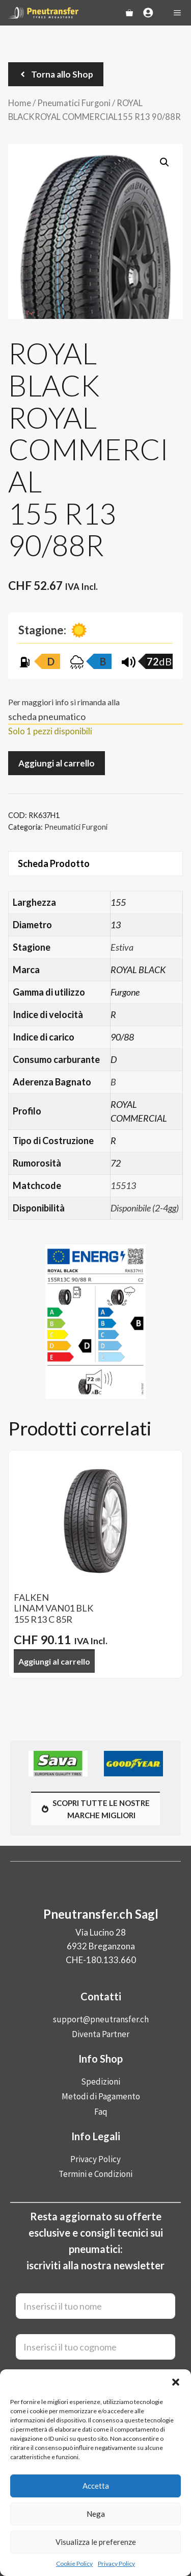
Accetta (96, 2485)
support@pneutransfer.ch (101, 2019)
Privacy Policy (116, 2563)
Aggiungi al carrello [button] (54, 1661)
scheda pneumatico (47, 716)
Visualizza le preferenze (96, 2541)
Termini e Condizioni (95, 2173)
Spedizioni (100, 2081)
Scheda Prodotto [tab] (54, 863)
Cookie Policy (74, 2563)
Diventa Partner (100, 2034)
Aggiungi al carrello (56, 763)
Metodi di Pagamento (101, 2096)
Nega (96, 2513)
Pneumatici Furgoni (74, 103)
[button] (176, 2382)
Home (19, 103)
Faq (100, 2111)
